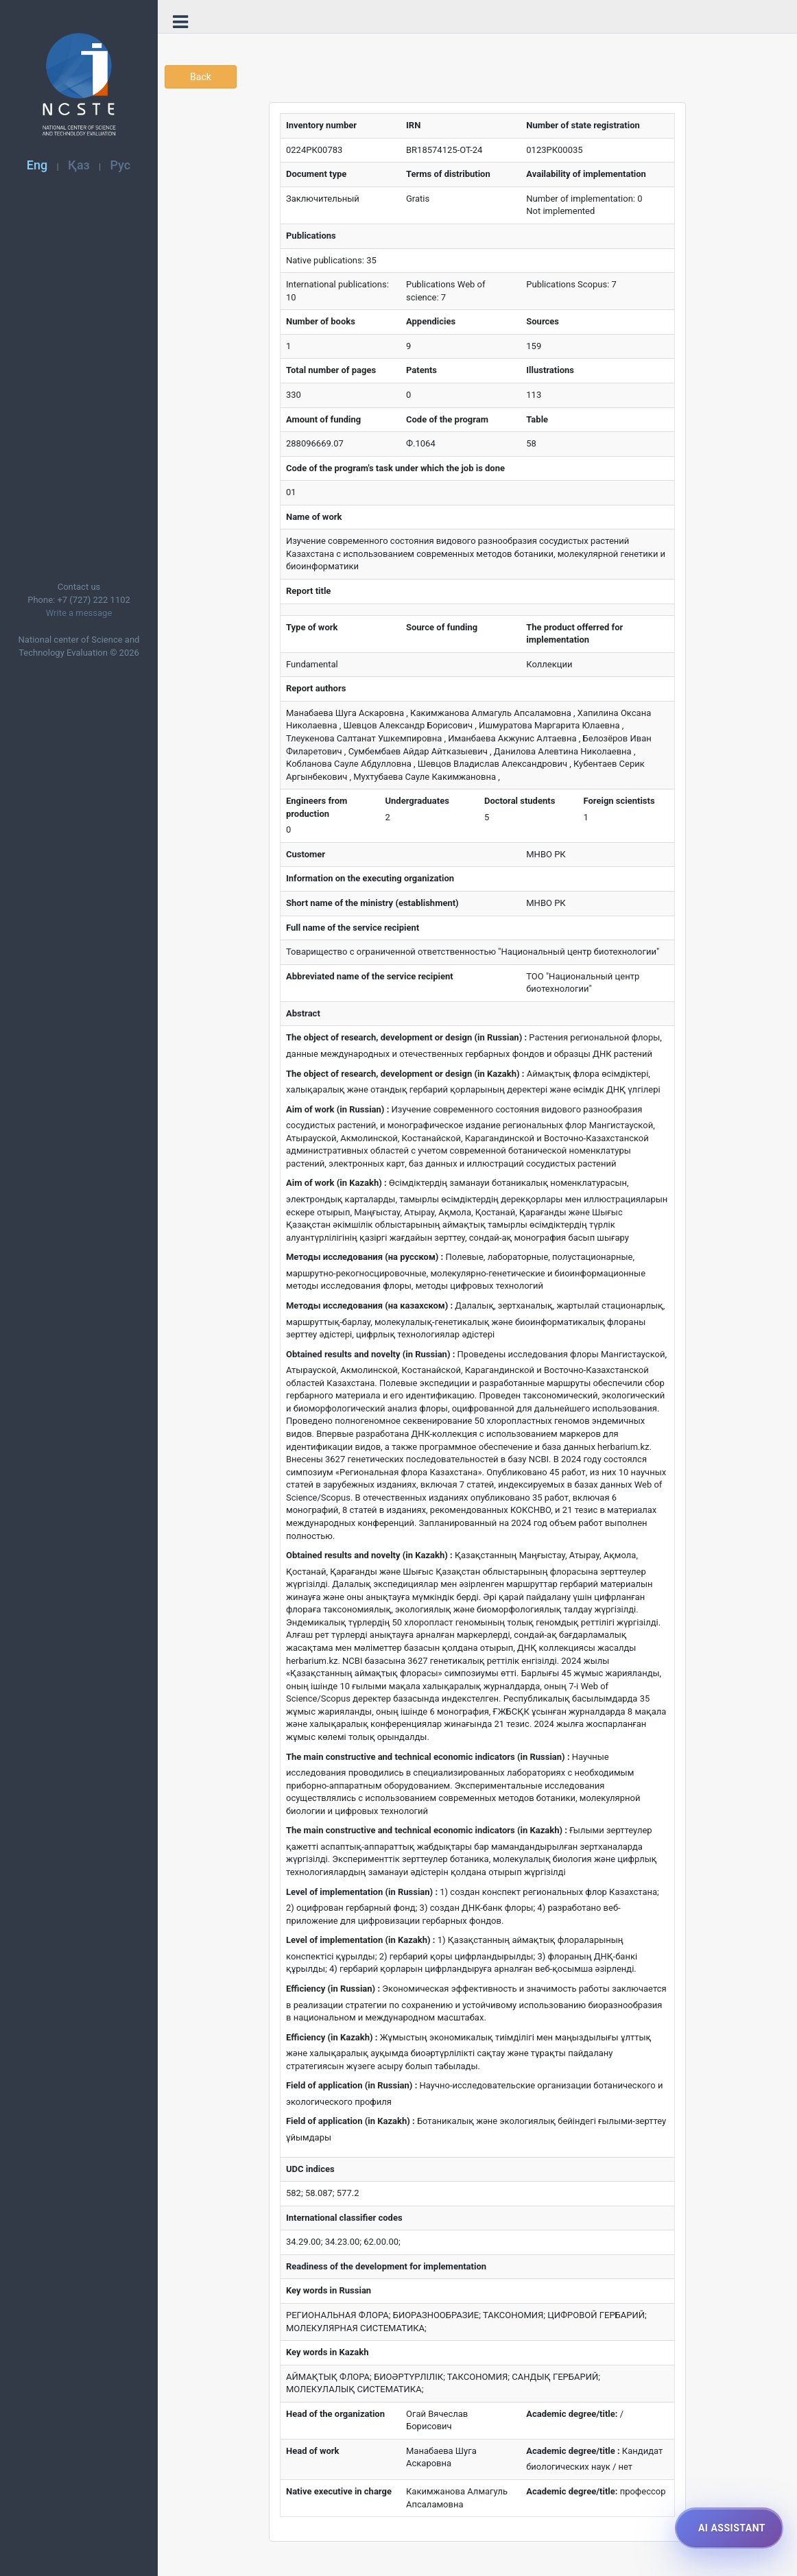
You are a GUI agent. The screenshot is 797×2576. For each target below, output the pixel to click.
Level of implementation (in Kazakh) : (360, 1940)
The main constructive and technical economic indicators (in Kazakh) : (426, 1830)
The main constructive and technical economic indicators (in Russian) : (428, 1757)
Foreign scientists (618, 801)
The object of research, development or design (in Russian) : (406, 1037)
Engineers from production (316, 807)
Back (200, 76)
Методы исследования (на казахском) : (369, 1305)
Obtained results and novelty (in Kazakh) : (369, 1555)
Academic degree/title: (571, 2414)
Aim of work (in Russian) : (337, 1109)
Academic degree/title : (572, 2451)
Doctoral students (519, 801)
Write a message (79, 613)
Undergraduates (417, 801)
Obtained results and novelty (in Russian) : (370, 1354)
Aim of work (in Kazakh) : (336, 1183)
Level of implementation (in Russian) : (362, 1892)
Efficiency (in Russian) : (333, 1988)
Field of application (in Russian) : (351, 2085)
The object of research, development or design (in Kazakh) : (405, 1074)
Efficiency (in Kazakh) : (331, 2037)
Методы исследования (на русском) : (364, 1257)
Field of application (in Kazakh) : (350, 2121)
